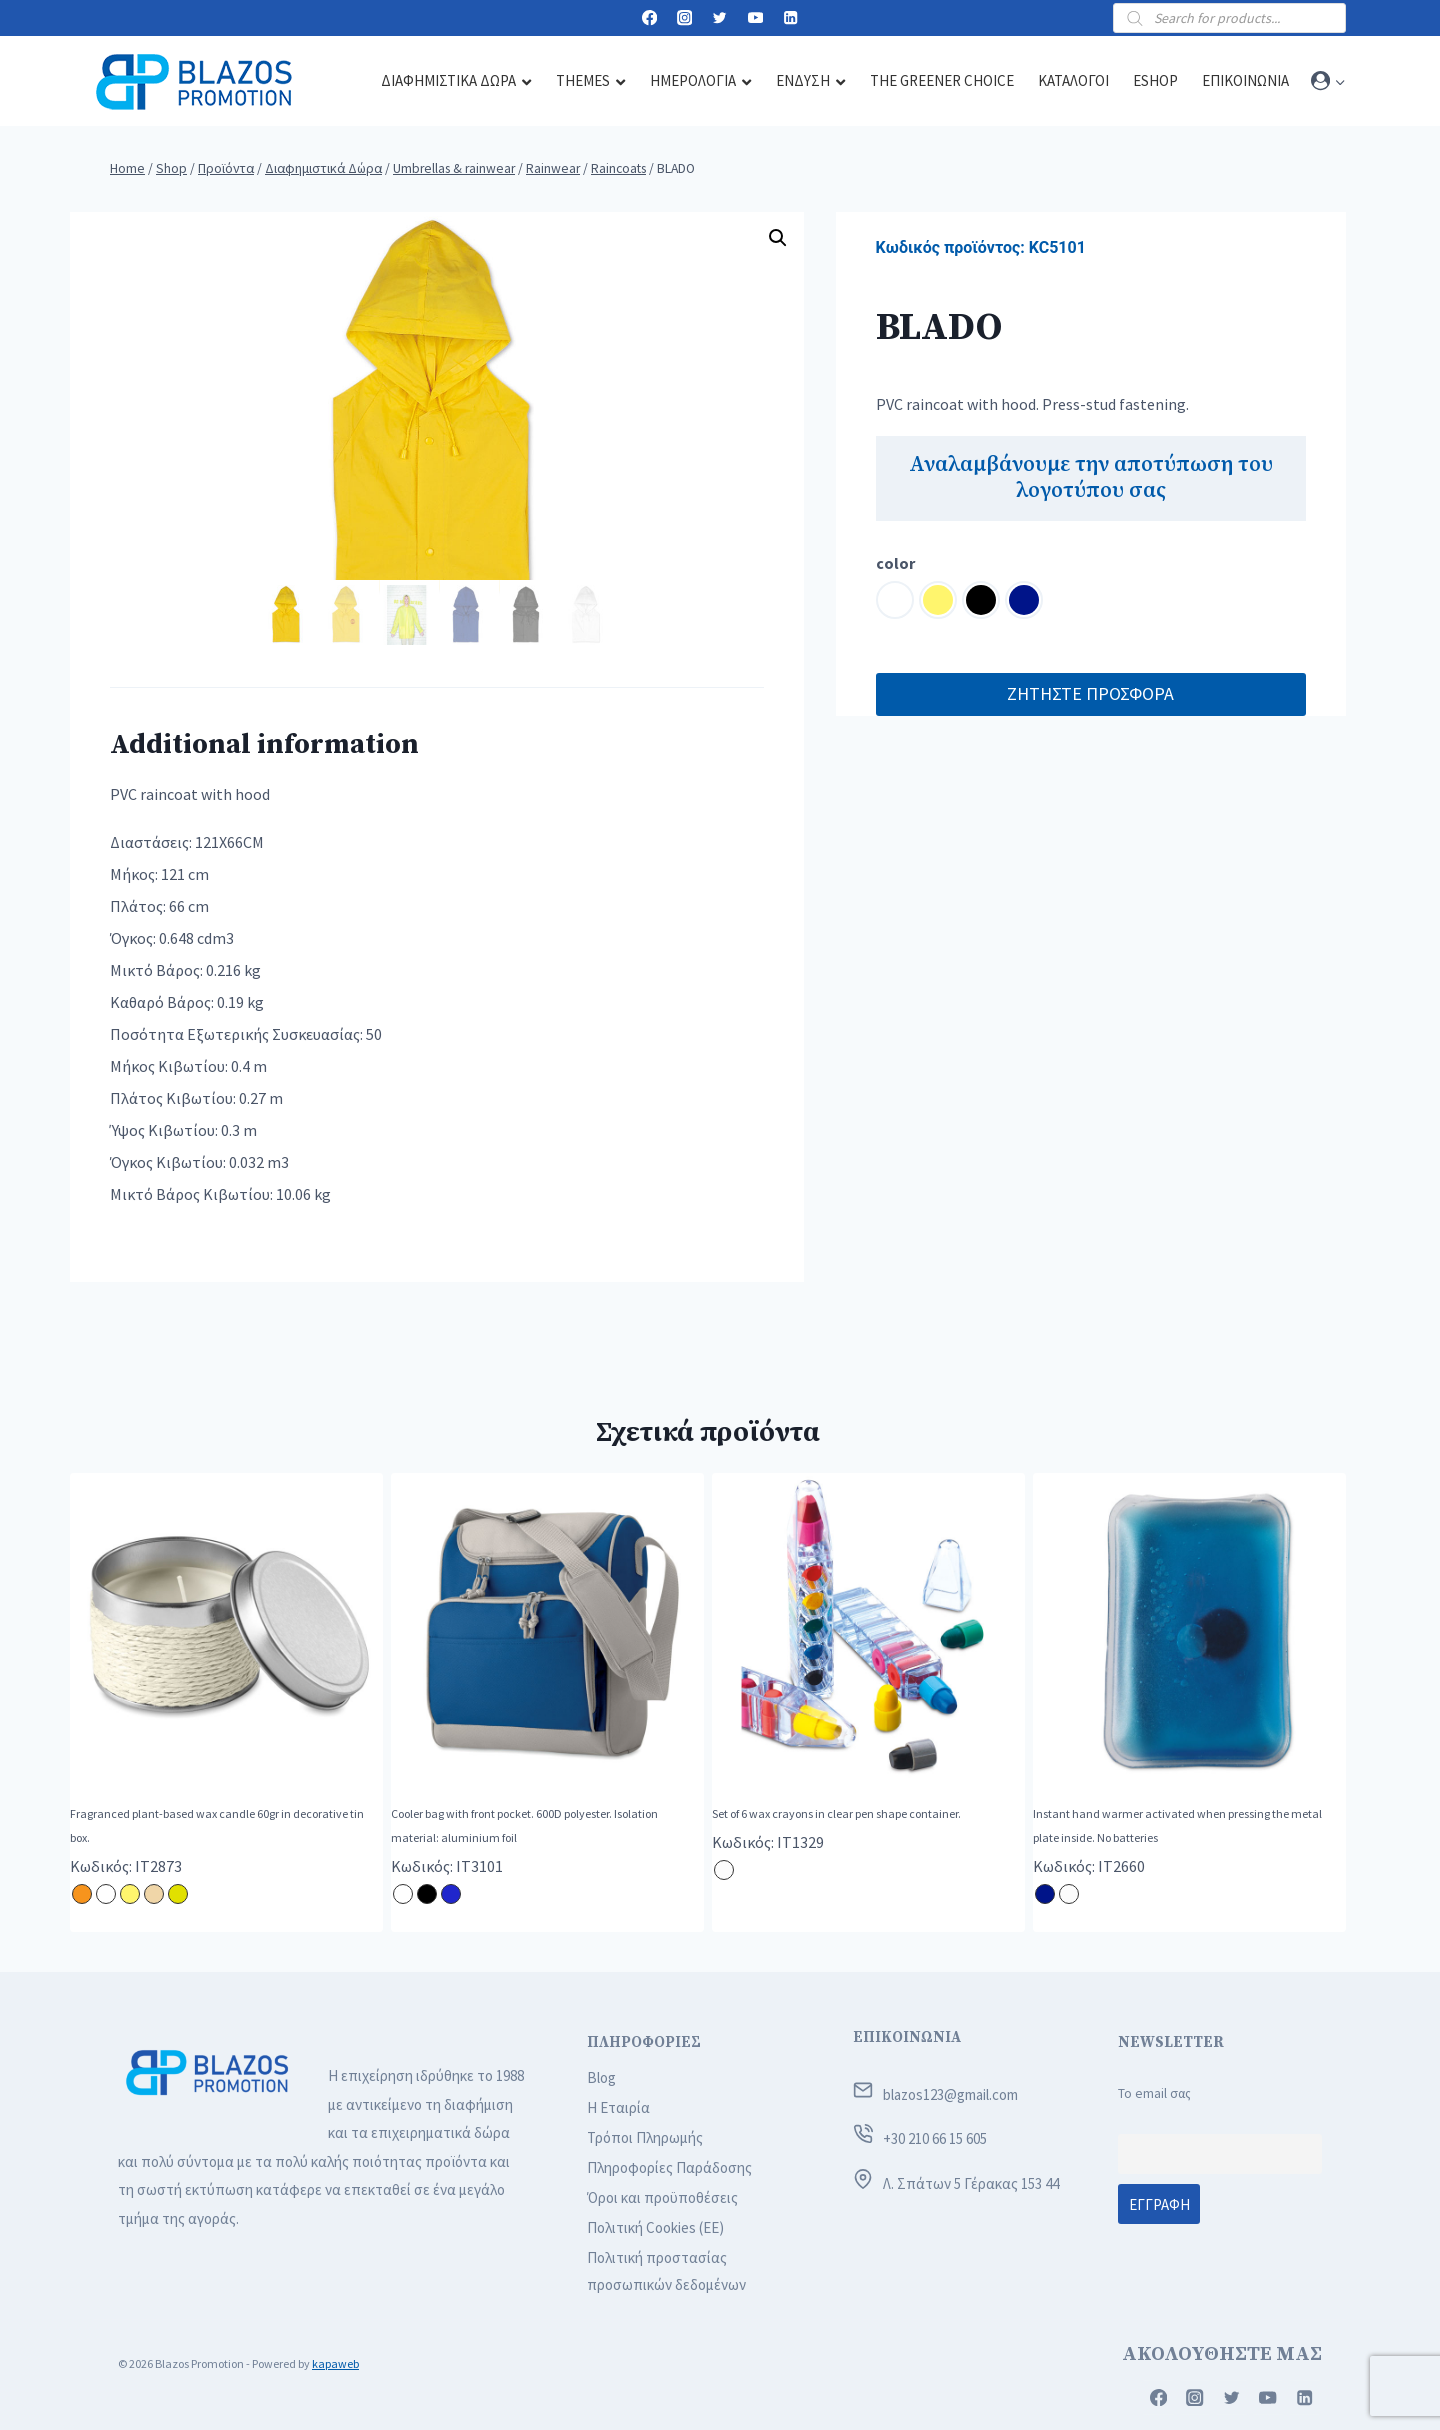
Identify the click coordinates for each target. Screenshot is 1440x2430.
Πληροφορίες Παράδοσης (669, 2167)
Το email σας (1154, 2093)
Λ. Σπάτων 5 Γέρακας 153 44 (971, 2183)
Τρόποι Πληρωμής (645, 2137)
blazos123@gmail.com (950, 2094)
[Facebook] (649, 18)
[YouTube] (755, 18)
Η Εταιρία (618, 2107)
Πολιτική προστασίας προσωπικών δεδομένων (666, 2271)
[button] (1339, 81)
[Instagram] (684, 18)
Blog (601, 2077)
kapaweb (335, 2363)
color (895, 563)
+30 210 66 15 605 (935, 2138)
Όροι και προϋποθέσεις (662, 2197)
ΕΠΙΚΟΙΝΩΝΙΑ (907, 2037)
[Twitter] (720, 18)
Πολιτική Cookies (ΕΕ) (655, 2227)
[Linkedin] (790, 18)
